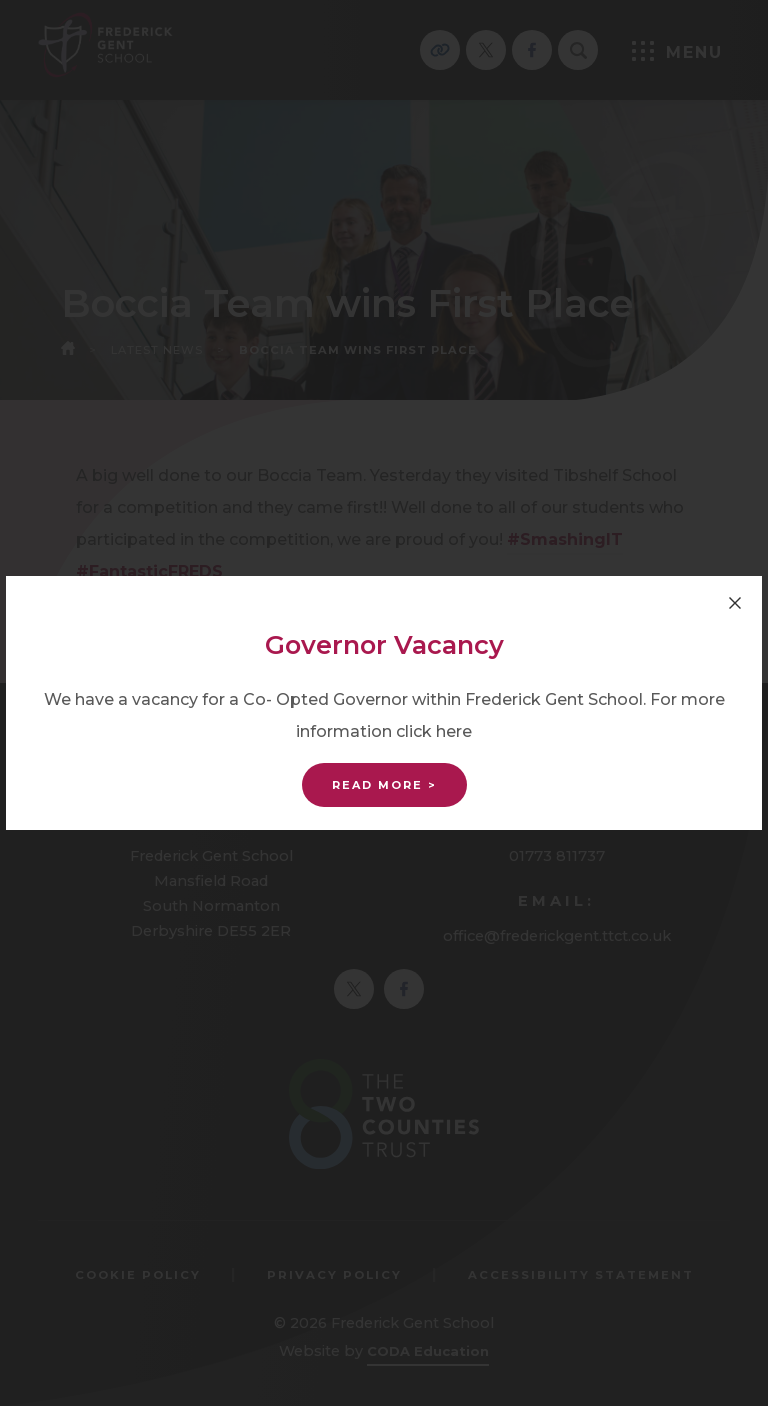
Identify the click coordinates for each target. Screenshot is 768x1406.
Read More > (384, 785)
